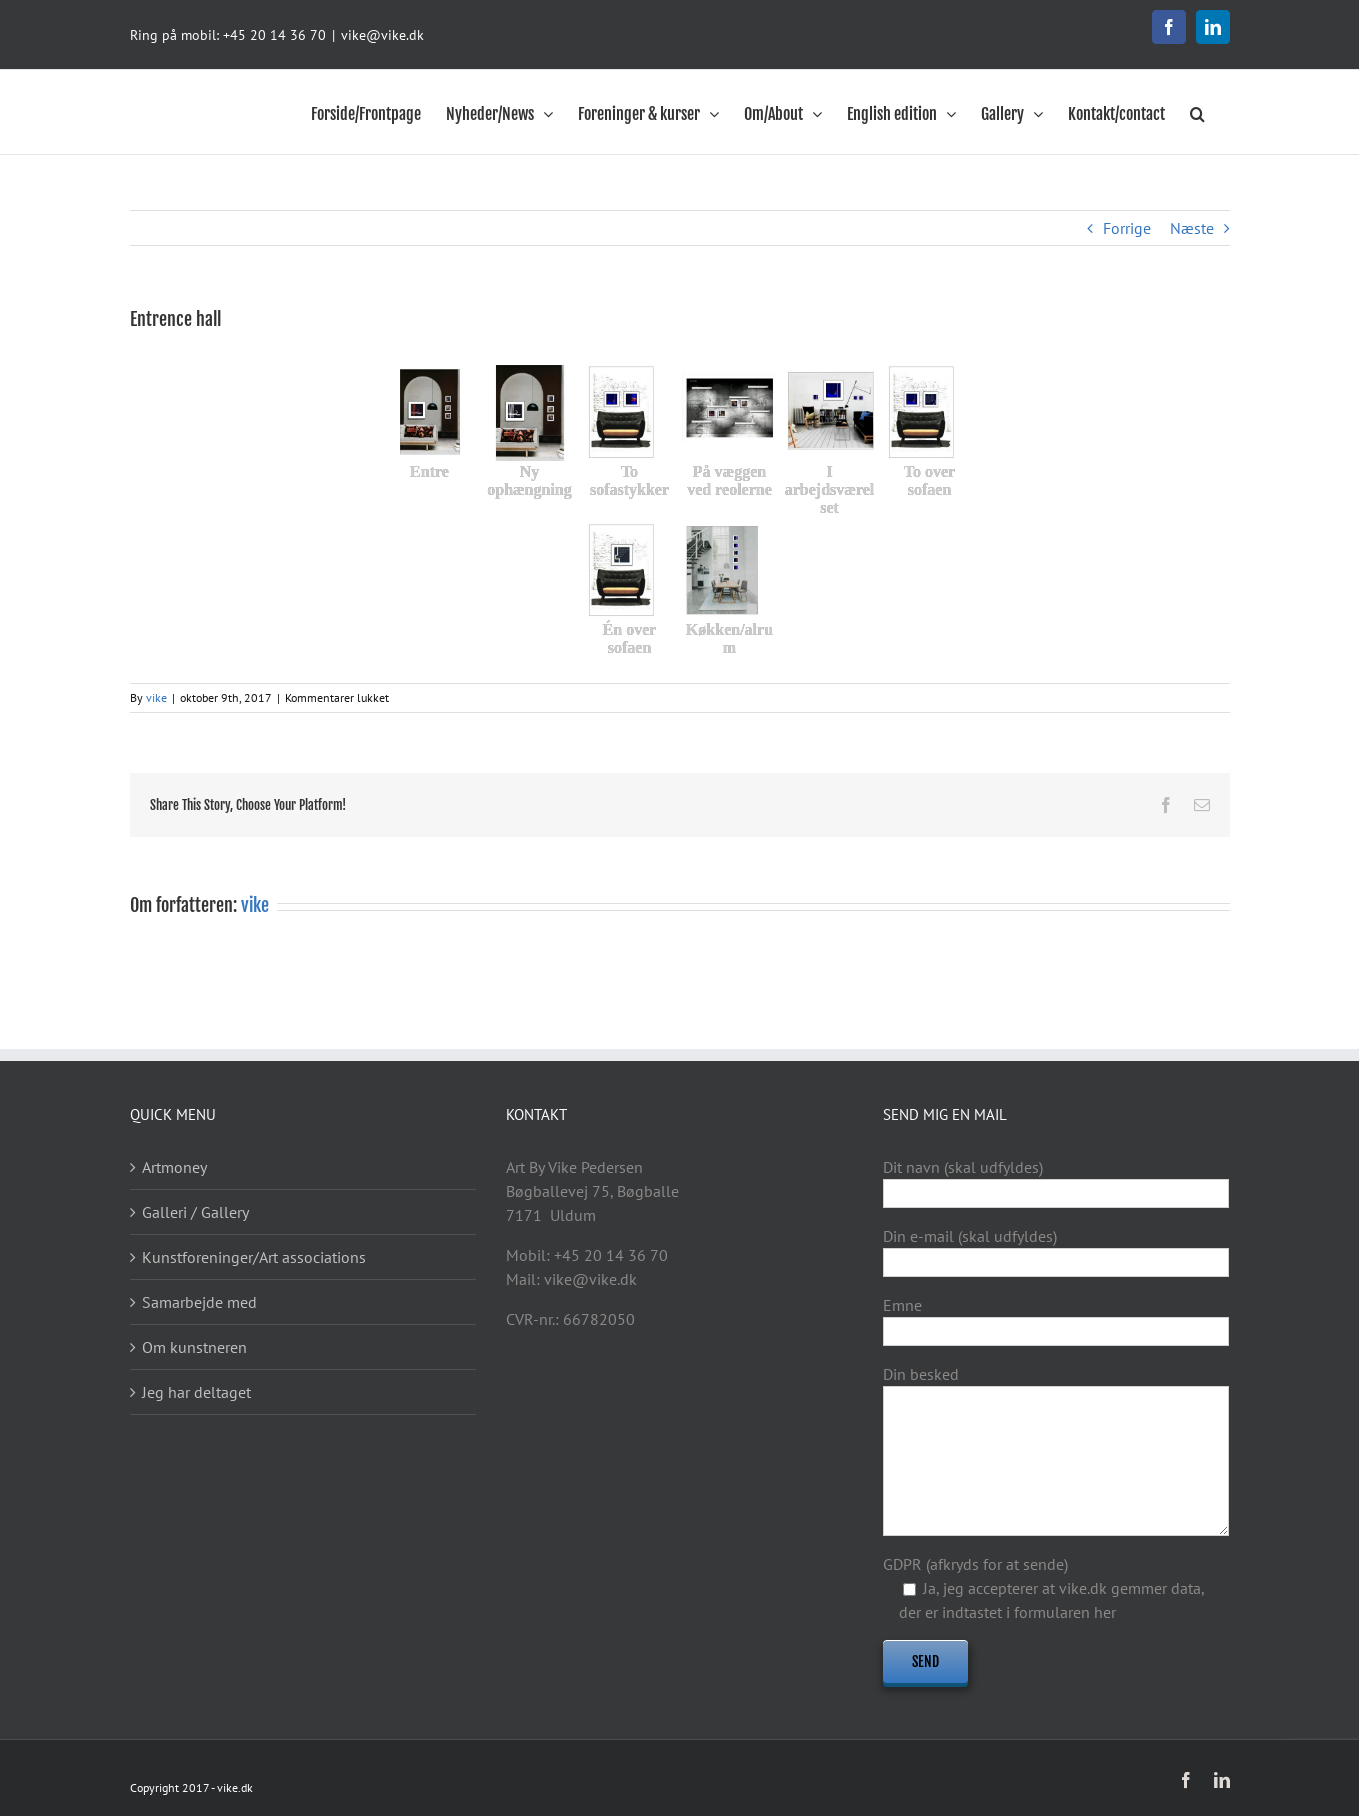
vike (156, 697)
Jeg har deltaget (196, 1392)
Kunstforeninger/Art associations (254, 1257)
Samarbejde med (199, 1302)
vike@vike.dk (382, 35)
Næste (1192, 228)
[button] (1197, 112)
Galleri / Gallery (195, 1212)
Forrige (1127, 228)
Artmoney (174, 1167)
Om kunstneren (194, 1347)
